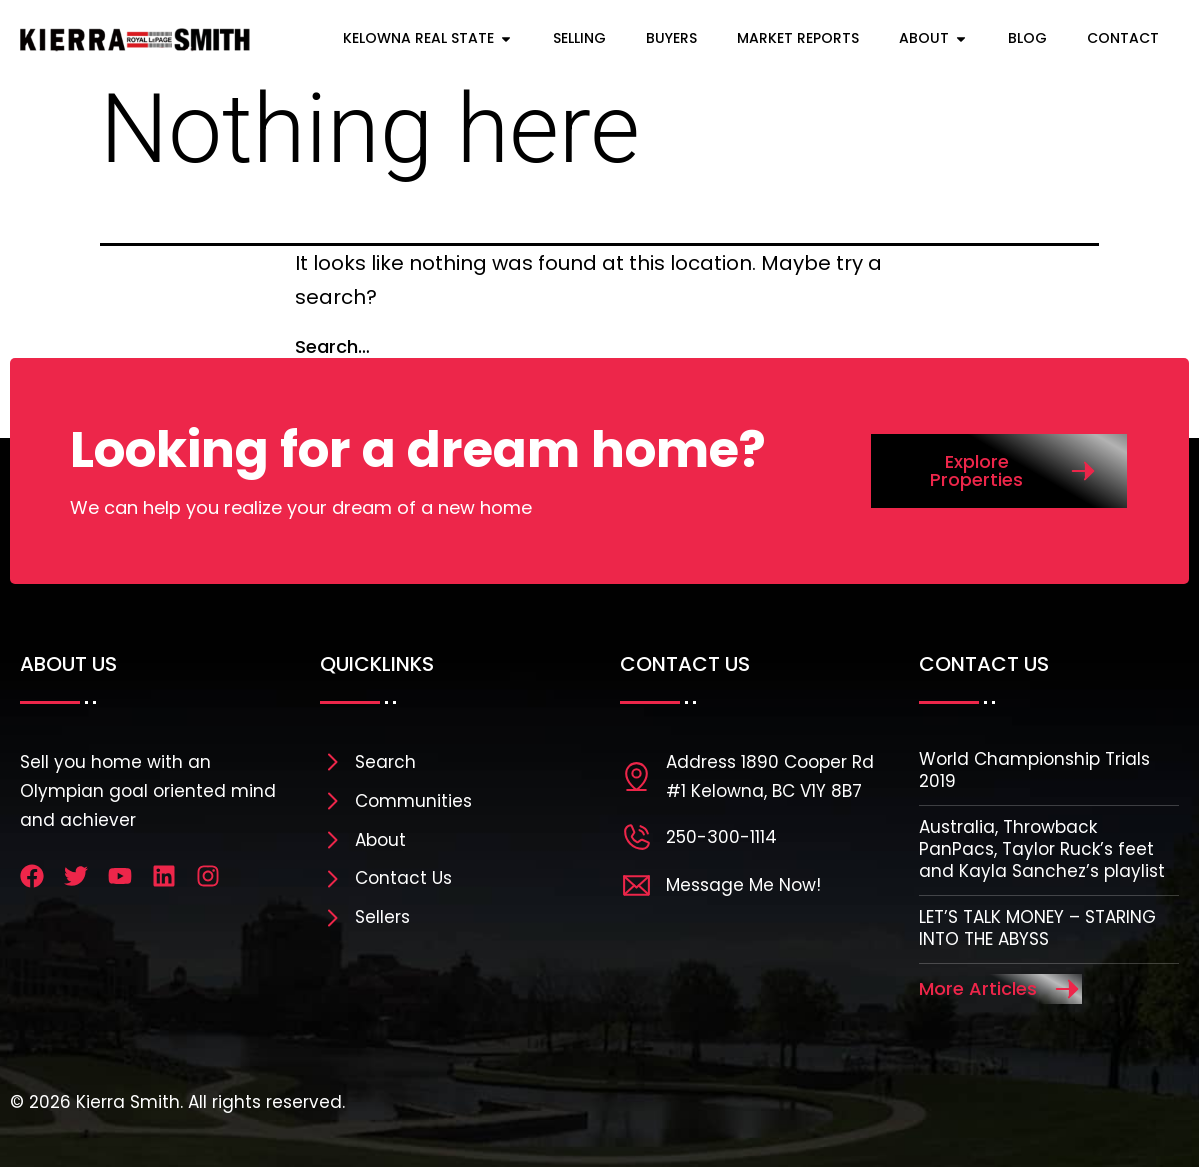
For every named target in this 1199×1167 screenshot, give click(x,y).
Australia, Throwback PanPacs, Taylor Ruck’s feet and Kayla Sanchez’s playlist (1042, 849)
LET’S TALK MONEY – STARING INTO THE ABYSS (1037, 928)
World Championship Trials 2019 (1034, 770)
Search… (332, 346)
